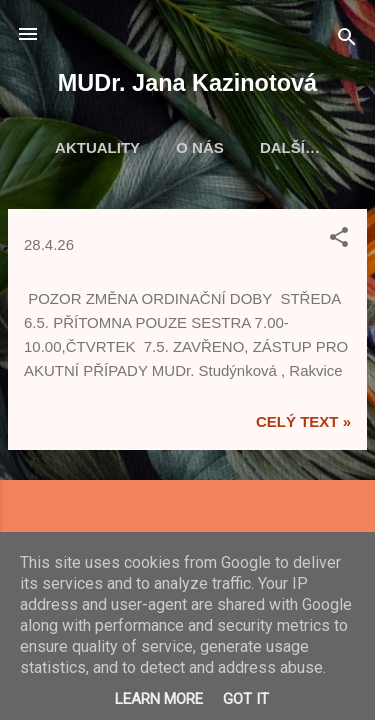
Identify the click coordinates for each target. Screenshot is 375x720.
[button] (339, 240)
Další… (290, 147)
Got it (246, 699)
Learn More (159, 699)
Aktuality (97, 147)
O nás (200, 147)
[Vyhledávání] (347, 40)
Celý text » (303, 421)
